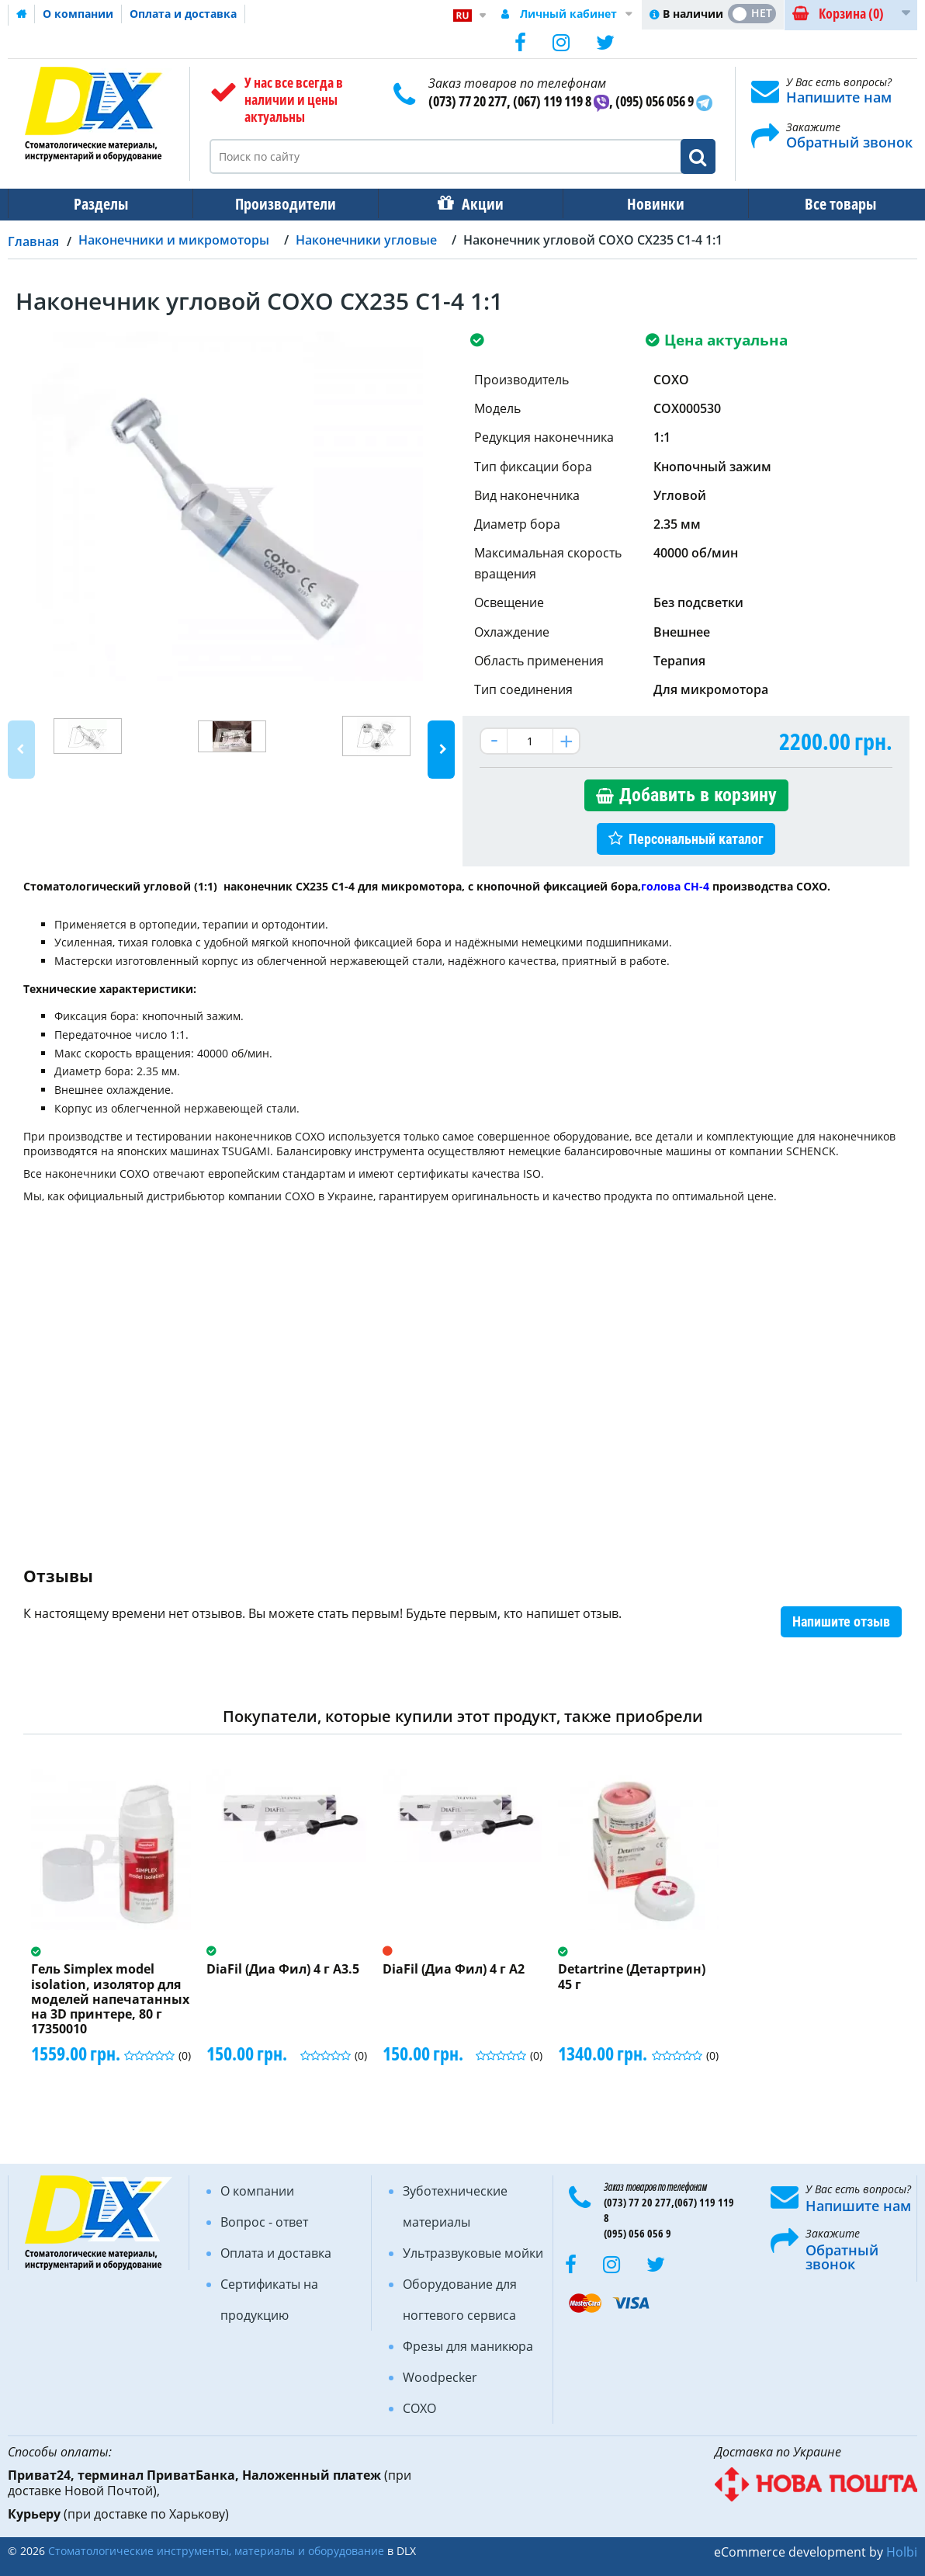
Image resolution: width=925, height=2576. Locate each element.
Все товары (826, 203)
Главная (33, 241)
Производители (280, 203)
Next (441, 749)
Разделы (99, 203)
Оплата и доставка (183, 13)
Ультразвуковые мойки (473, 2253)
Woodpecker (440, 2377)
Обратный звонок (849, 142)
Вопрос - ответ (264, 2222)
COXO (419, 2408)
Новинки (645, 203)
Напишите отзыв (841, 1621)
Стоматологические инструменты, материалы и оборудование (216, 2550)
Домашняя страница (22, 14)
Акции (475, 203)
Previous (21, 749)
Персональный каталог (696, 839)
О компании (78, 13)
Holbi (901, 2551)
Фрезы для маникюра (468, 2346)
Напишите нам (839, 97)
